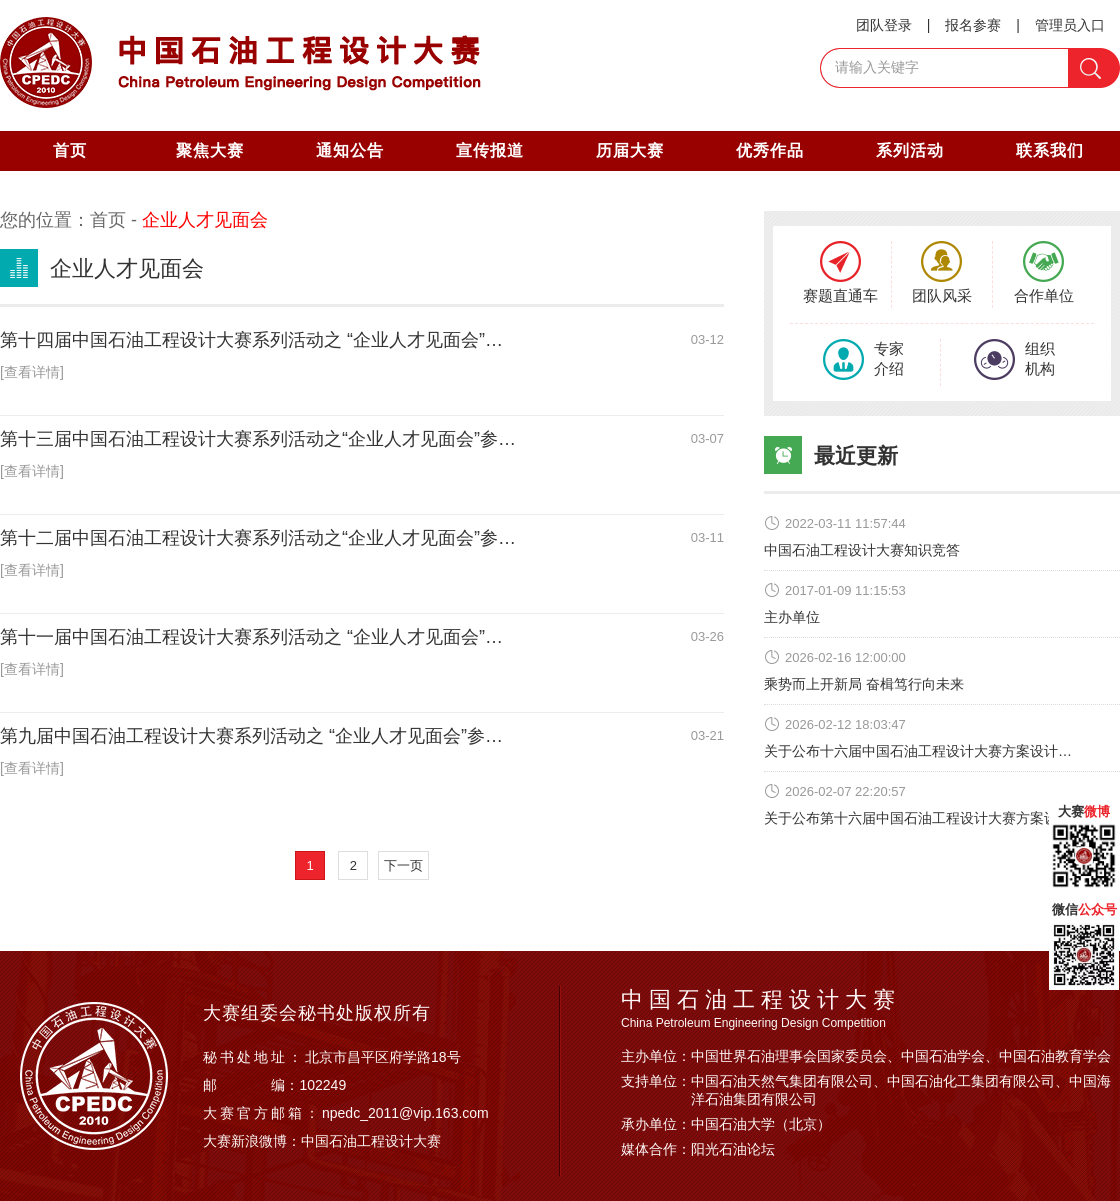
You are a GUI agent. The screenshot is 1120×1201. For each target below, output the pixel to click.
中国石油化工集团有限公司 (971, 1081)
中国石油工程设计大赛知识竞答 (862, 550)
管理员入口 (1070, 25)
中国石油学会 (943, 1056)
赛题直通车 (840, 272)
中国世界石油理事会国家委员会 (789, 1056)
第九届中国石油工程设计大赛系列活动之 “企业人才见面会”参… (251, 736)
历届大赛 (630, 150)
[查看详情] (32, 372)
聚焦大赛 (210, 150)
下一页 (403, 865)
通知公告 (350, 150)
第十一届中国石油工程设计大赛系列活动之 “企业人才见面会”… (251, 637)
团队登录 (884, 25)
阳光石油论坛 (733, 1149)
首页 (70, 150)
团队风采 (942, 272)
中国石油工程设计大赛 (371, 1141)
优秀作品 (770, 150)
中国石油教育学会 (1055, 1056)
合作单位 (1044, 272)
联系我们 (1050, 150)
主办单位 (792, 617)
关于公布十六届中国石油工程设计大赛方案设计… (918, 751)
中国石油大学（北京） (761, 1124)
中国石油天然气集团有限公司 (782, 1081)
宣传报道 (490, 150)
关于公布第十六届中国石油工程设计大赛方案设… (918, 818)
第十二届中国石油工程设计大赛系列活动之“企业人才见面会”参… (258, 538)
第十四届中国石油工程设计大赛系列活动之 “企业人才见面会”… (251, 340)
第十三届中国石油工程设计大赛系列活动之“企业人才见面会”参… (258, 439)
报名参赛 (973, 25)
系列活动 (910, 150)
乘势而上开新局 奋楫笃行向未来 (864, 684)
